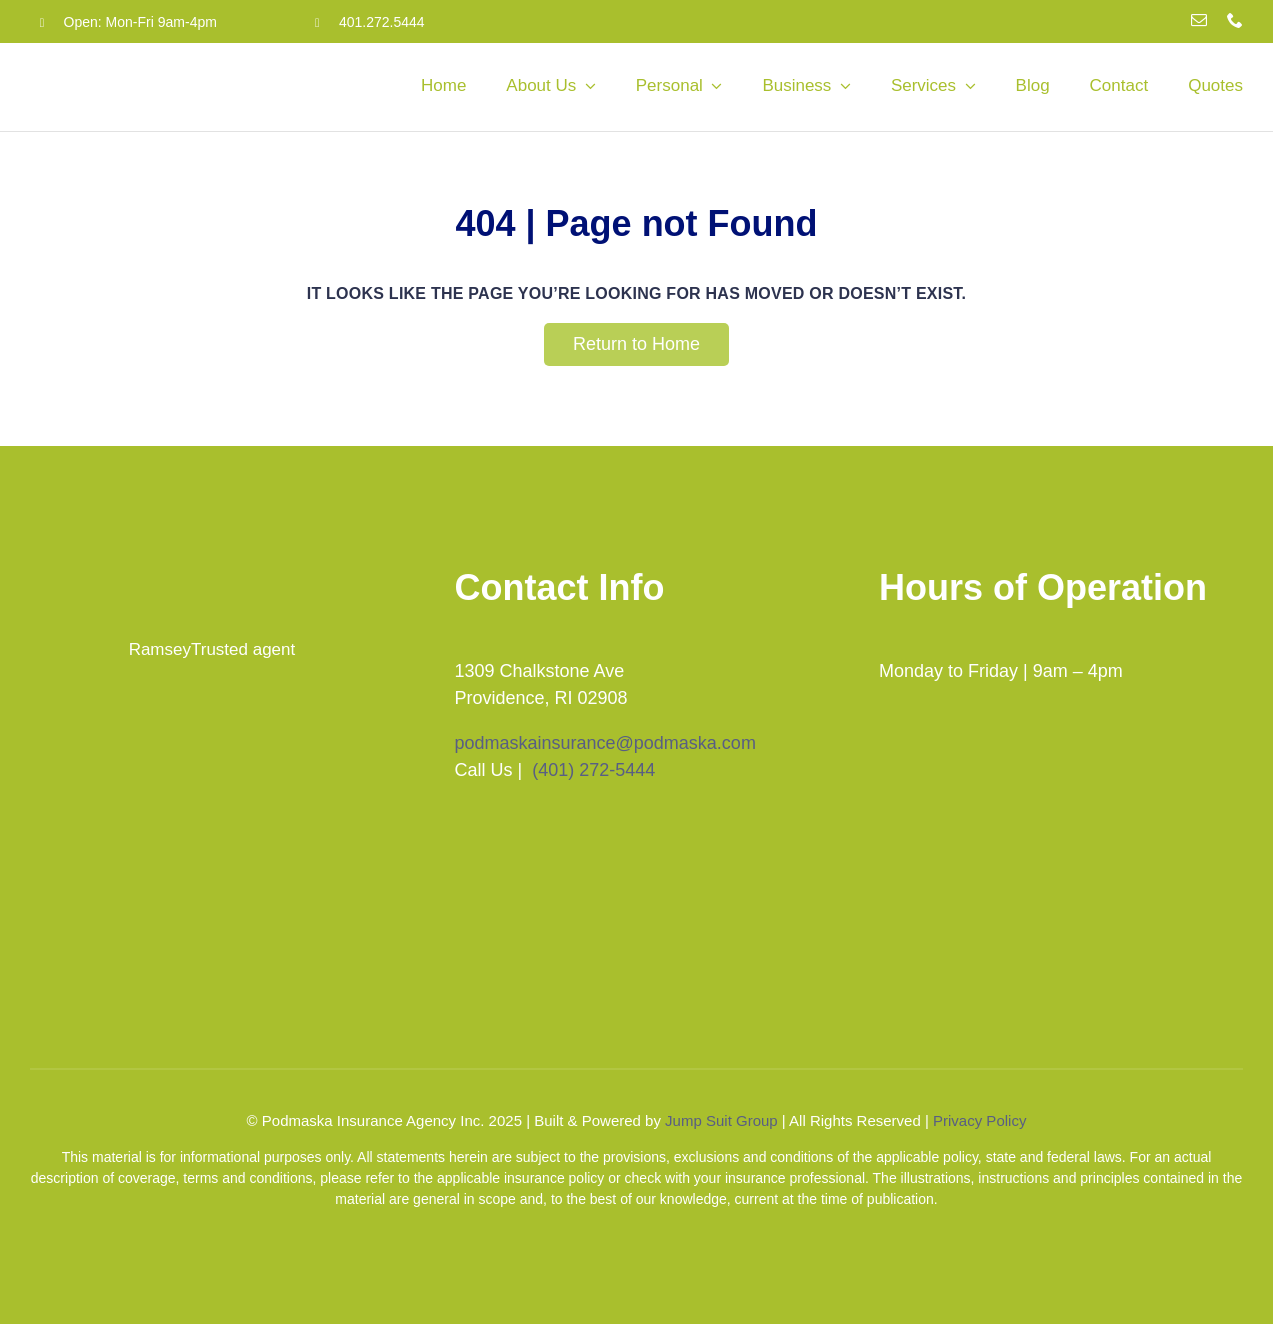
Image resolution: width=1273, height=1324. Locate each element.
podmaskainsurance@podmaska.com (604, 743)
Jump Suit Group (721, 1120)
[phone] (1235, 20)
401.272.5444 (382, 22)
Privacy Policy (979, 1120)
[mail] (1199, 20)
